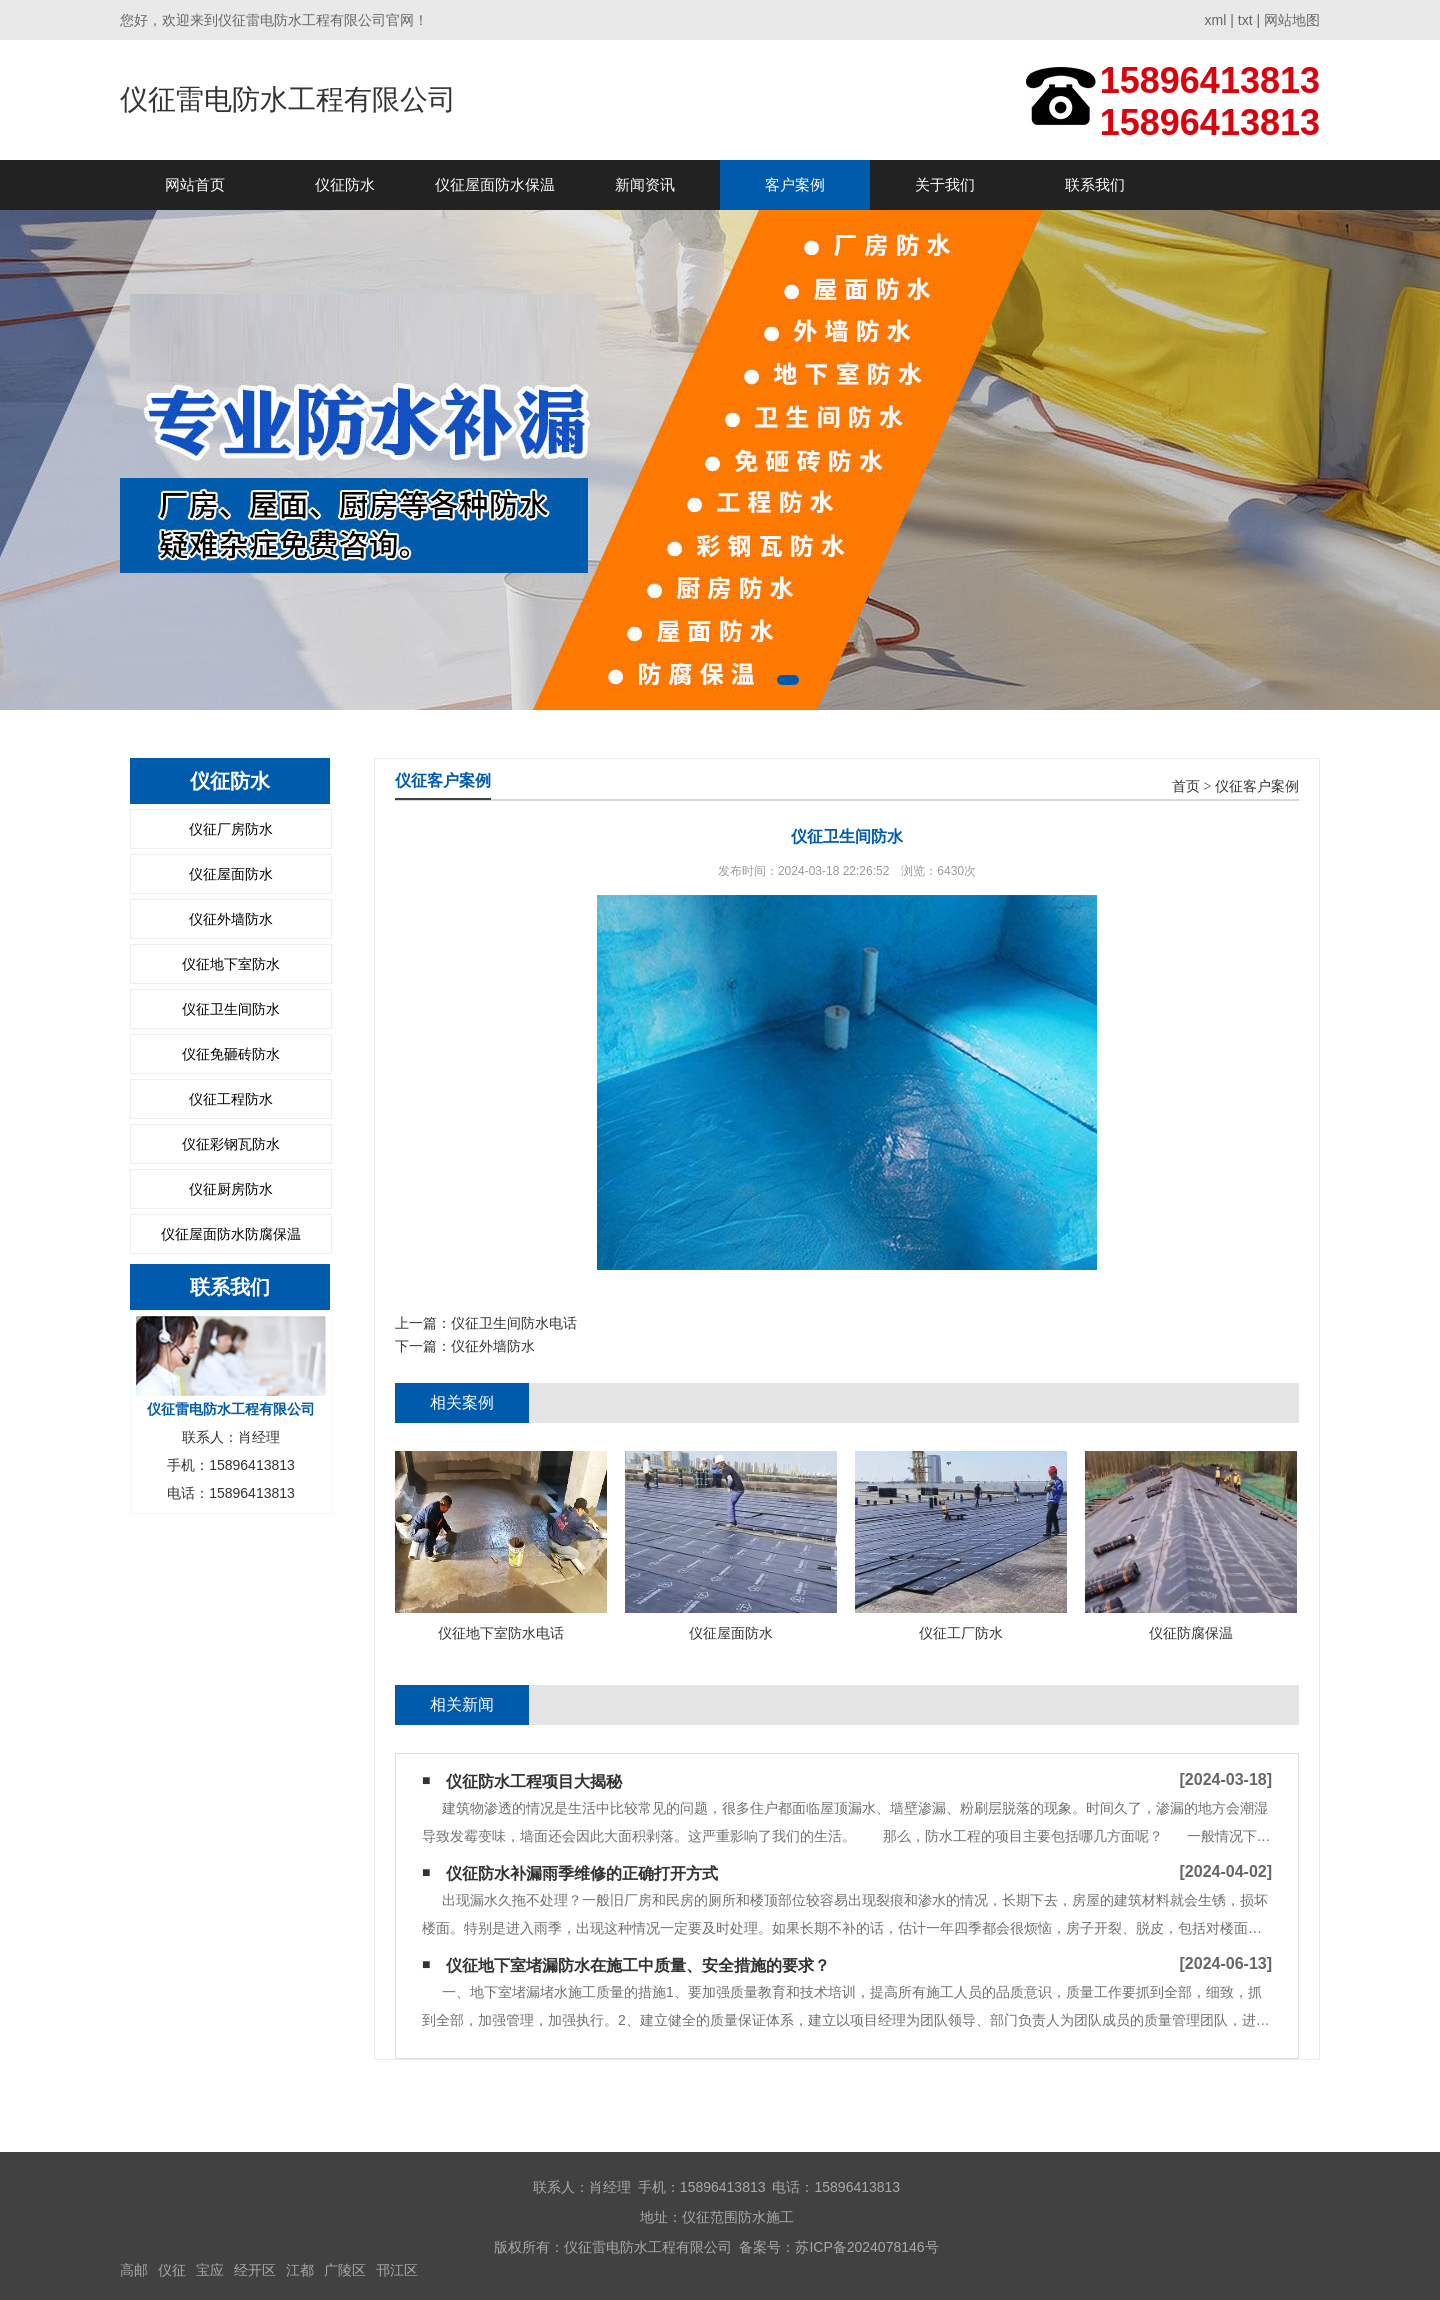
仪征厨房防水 (231, 1189)
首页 (1186, 786)
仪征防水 (345, 184)
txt (1245, 20)
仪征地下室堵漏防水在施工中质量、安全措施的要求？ (638, 1965)
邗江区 (397, 2270)
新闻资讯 (645, 184)
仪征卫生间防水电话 (514, 1323)
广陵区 (345, 2270)
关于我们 (945, 184)
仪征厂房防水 (231, 829)
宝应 (210, 2270)
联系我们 (1095, 184)
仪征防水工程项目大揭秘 (534, 1781)
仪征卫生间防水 (231, 1009)
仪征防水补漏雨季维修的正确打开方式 (582, 1873)
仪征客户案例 (1257, 786)
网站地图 (1292, 20)
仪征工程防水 (231, 1099)
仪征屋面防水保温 (495, 184)
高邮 (134, 2270)
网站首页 (195, 184)
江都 (300, 2270)
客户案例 (795, 184)
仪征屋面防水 (231, 874)
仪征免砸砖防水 (231, 1054)
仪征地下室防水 (231, 964)
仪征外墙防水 (231, 919)
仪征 (172, 2270)
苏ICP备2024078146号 (866, 2247)
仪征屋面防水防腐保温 (231, 1234)
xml (1216, 20)
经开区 (255, 2270)
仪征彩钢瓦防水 (231, 1144)
